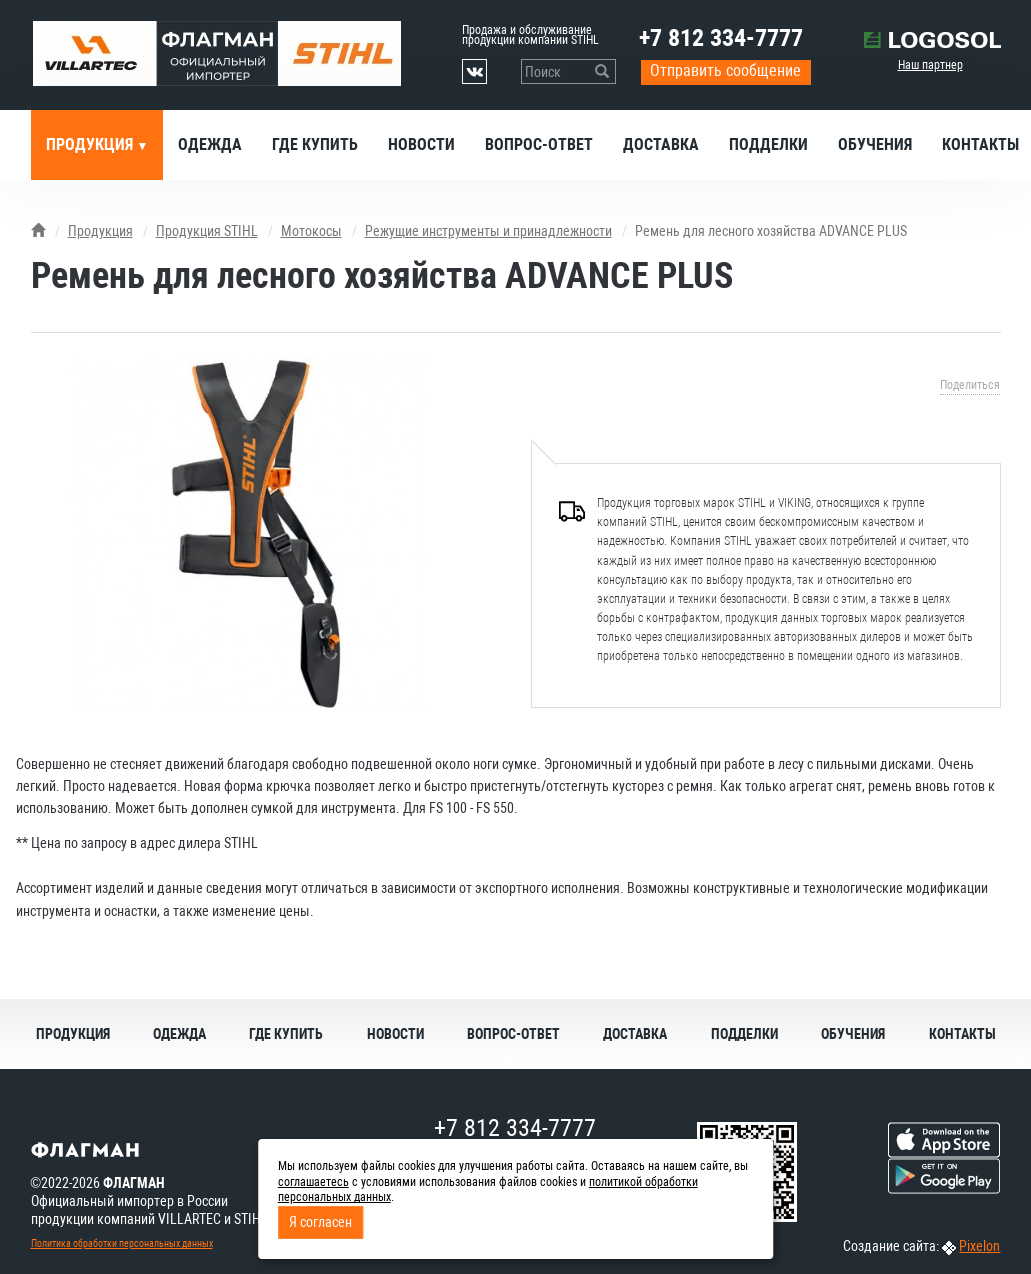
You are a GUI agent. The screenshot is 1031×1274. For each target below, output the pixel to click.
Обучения (875, 144)
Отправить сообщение (725, 70)
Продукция (91, 144)
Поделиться (970, 385)
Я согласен (320, 1222)
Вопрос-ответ (539, 144)
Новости (421, 144)
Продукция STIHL (207, 231)
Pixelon (979, 1246)
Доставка (661, 144)
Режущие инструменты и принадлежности (488, 231)
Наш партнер (930, 65)
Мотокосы (311, 231)
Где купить (315, 144)
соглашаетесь (313, 1182)
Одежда (210, 144)
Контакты (962, 1034)
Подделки (768, 144)
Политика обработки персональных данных (122, 1243)
